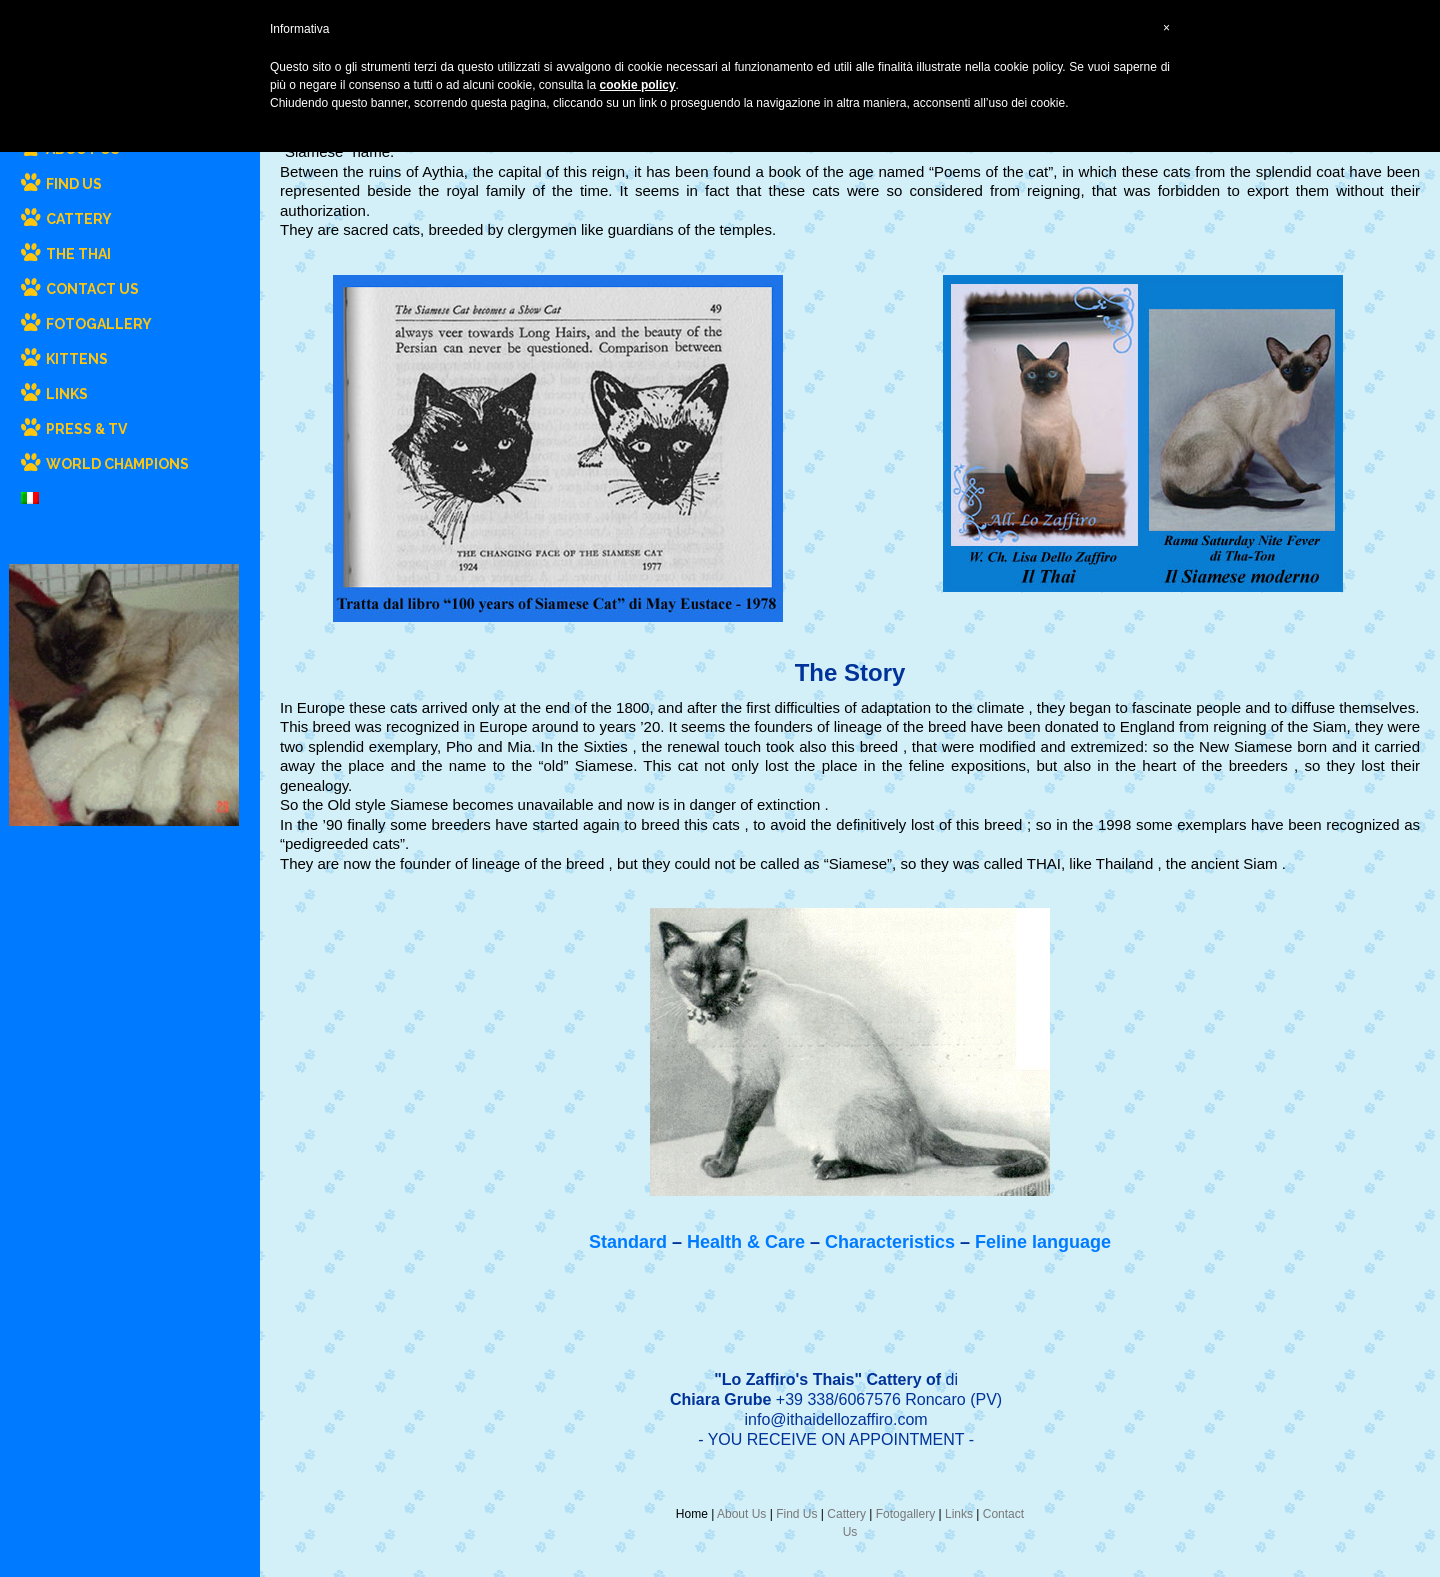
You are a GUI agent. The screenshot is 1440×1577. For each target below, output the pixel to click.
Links (959, 1514)
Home (692, 1514)
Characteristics (890, 1242)
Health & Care (746, 1242)
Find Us (796, 1514)
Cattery (846, 1514)
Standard (628, 1242)
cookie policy (638, 85)
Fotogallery (905, 1514)
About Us (741, 1514)
